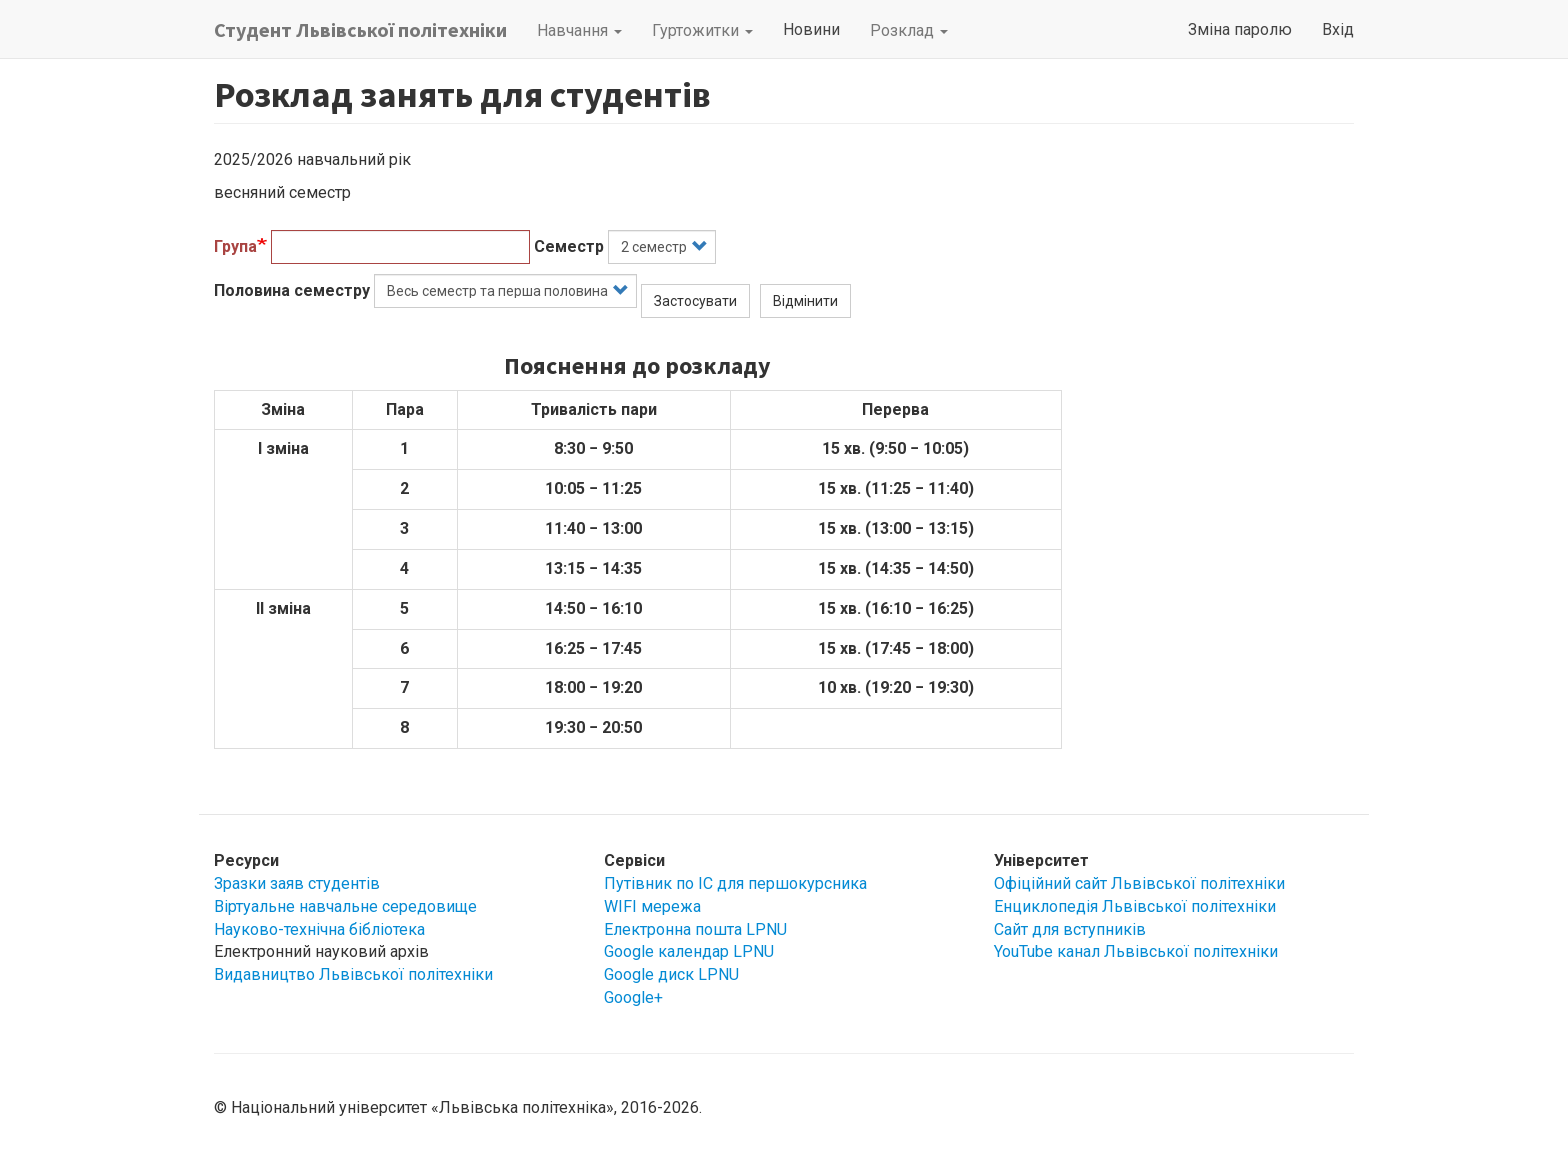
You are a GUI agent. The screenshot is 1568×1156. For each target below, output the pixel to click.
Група (235, 246)
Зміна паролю (1240, 29)
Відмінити (805, 301)
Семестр (569, 246)
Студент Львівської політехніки (360, 29)
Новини (811, 29)
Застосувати (695, 301)
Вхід (1338, 29)
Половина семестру (292, 290)
